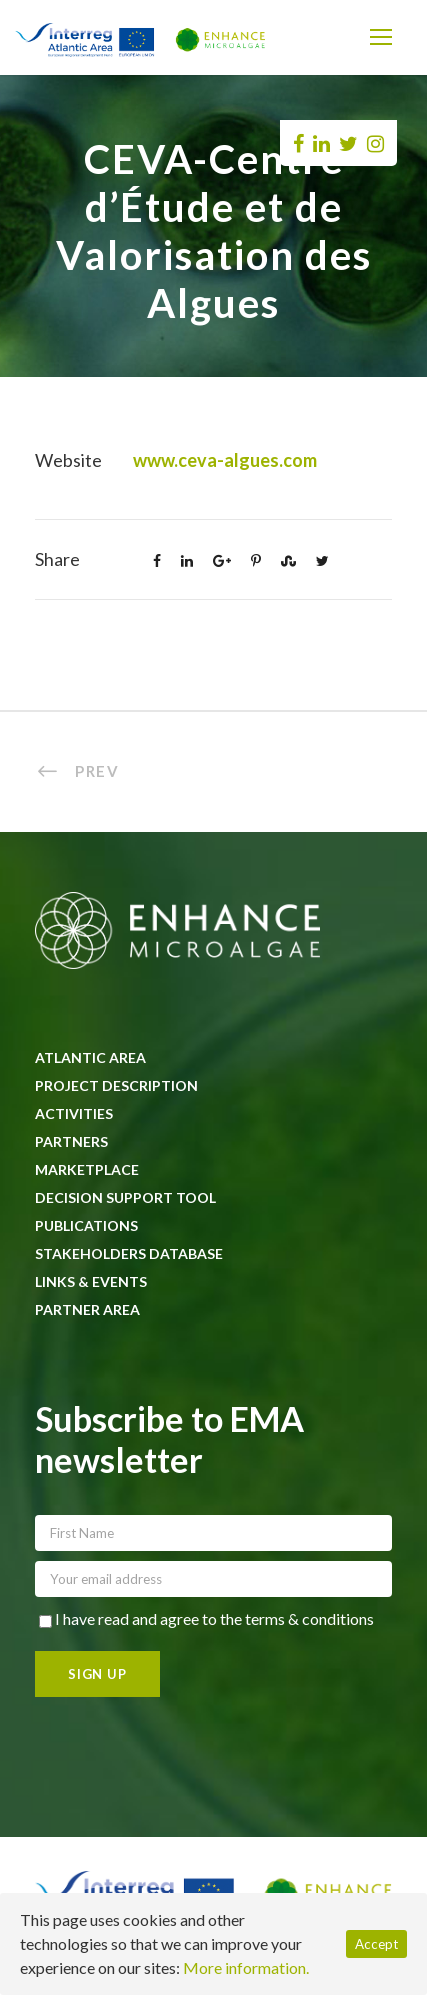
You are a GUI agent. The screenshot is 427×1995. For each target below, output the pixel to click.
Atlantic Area (90, 1057)
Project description (116, 1085)
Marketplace (87, 1169)
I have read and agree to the (206, 1618)
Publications (86, 1225)
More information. (246, 1967)
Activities (74, 1113)
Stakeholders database (129, 1253)
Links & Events (91, 1281)
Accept (376, 1944)
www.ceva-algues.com (225, 460)
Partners (71, 1141)
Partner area (87, 1309)
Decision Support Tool (125, 1197)
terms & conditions (309, 1618)
